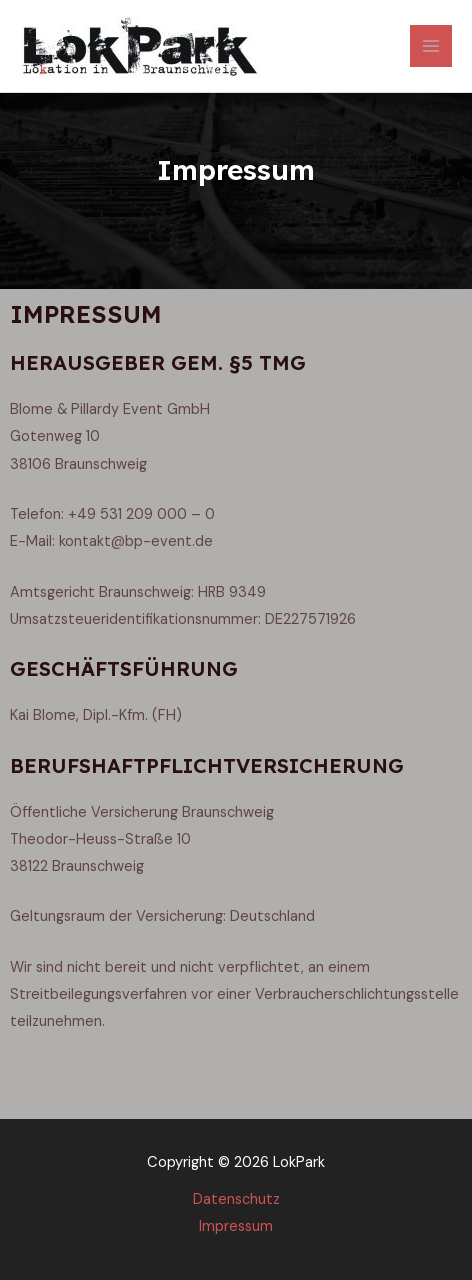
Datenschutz (236, 1199)
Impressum (236, 1226)
